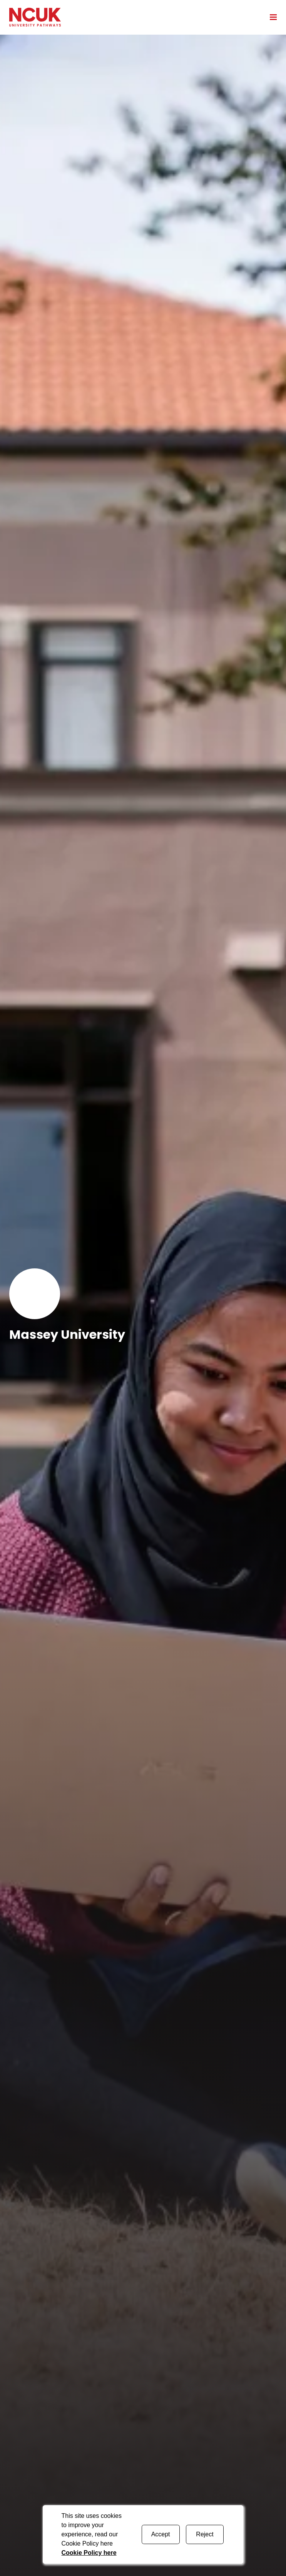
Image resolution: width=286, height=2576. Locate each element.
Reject (204, 2534)
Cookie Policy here (88, 2552)
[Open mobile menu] (270, 17)
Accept (160, 2534)
